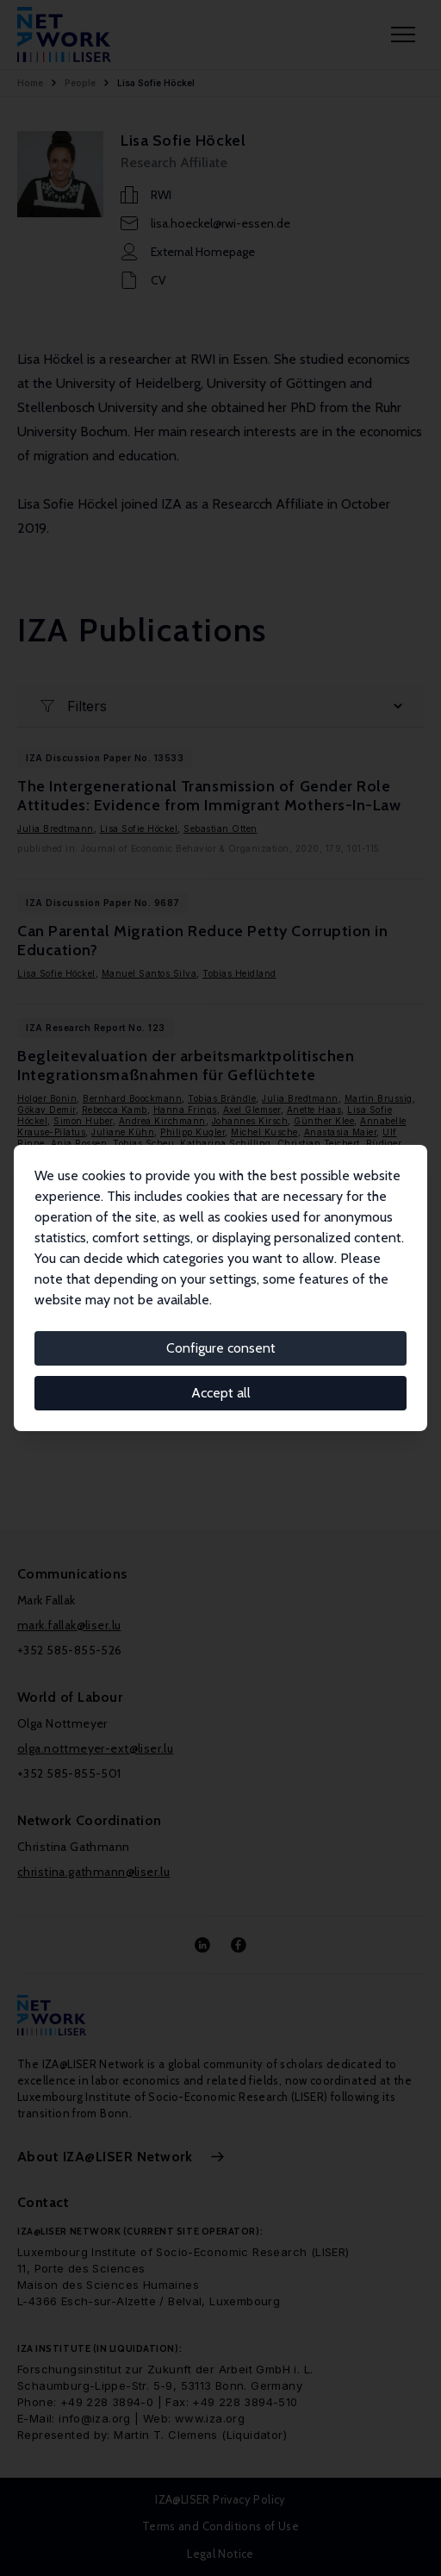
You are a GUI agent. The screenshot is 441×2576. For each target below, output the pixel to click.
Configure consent (221, 1348)
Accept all (221, 1393)
